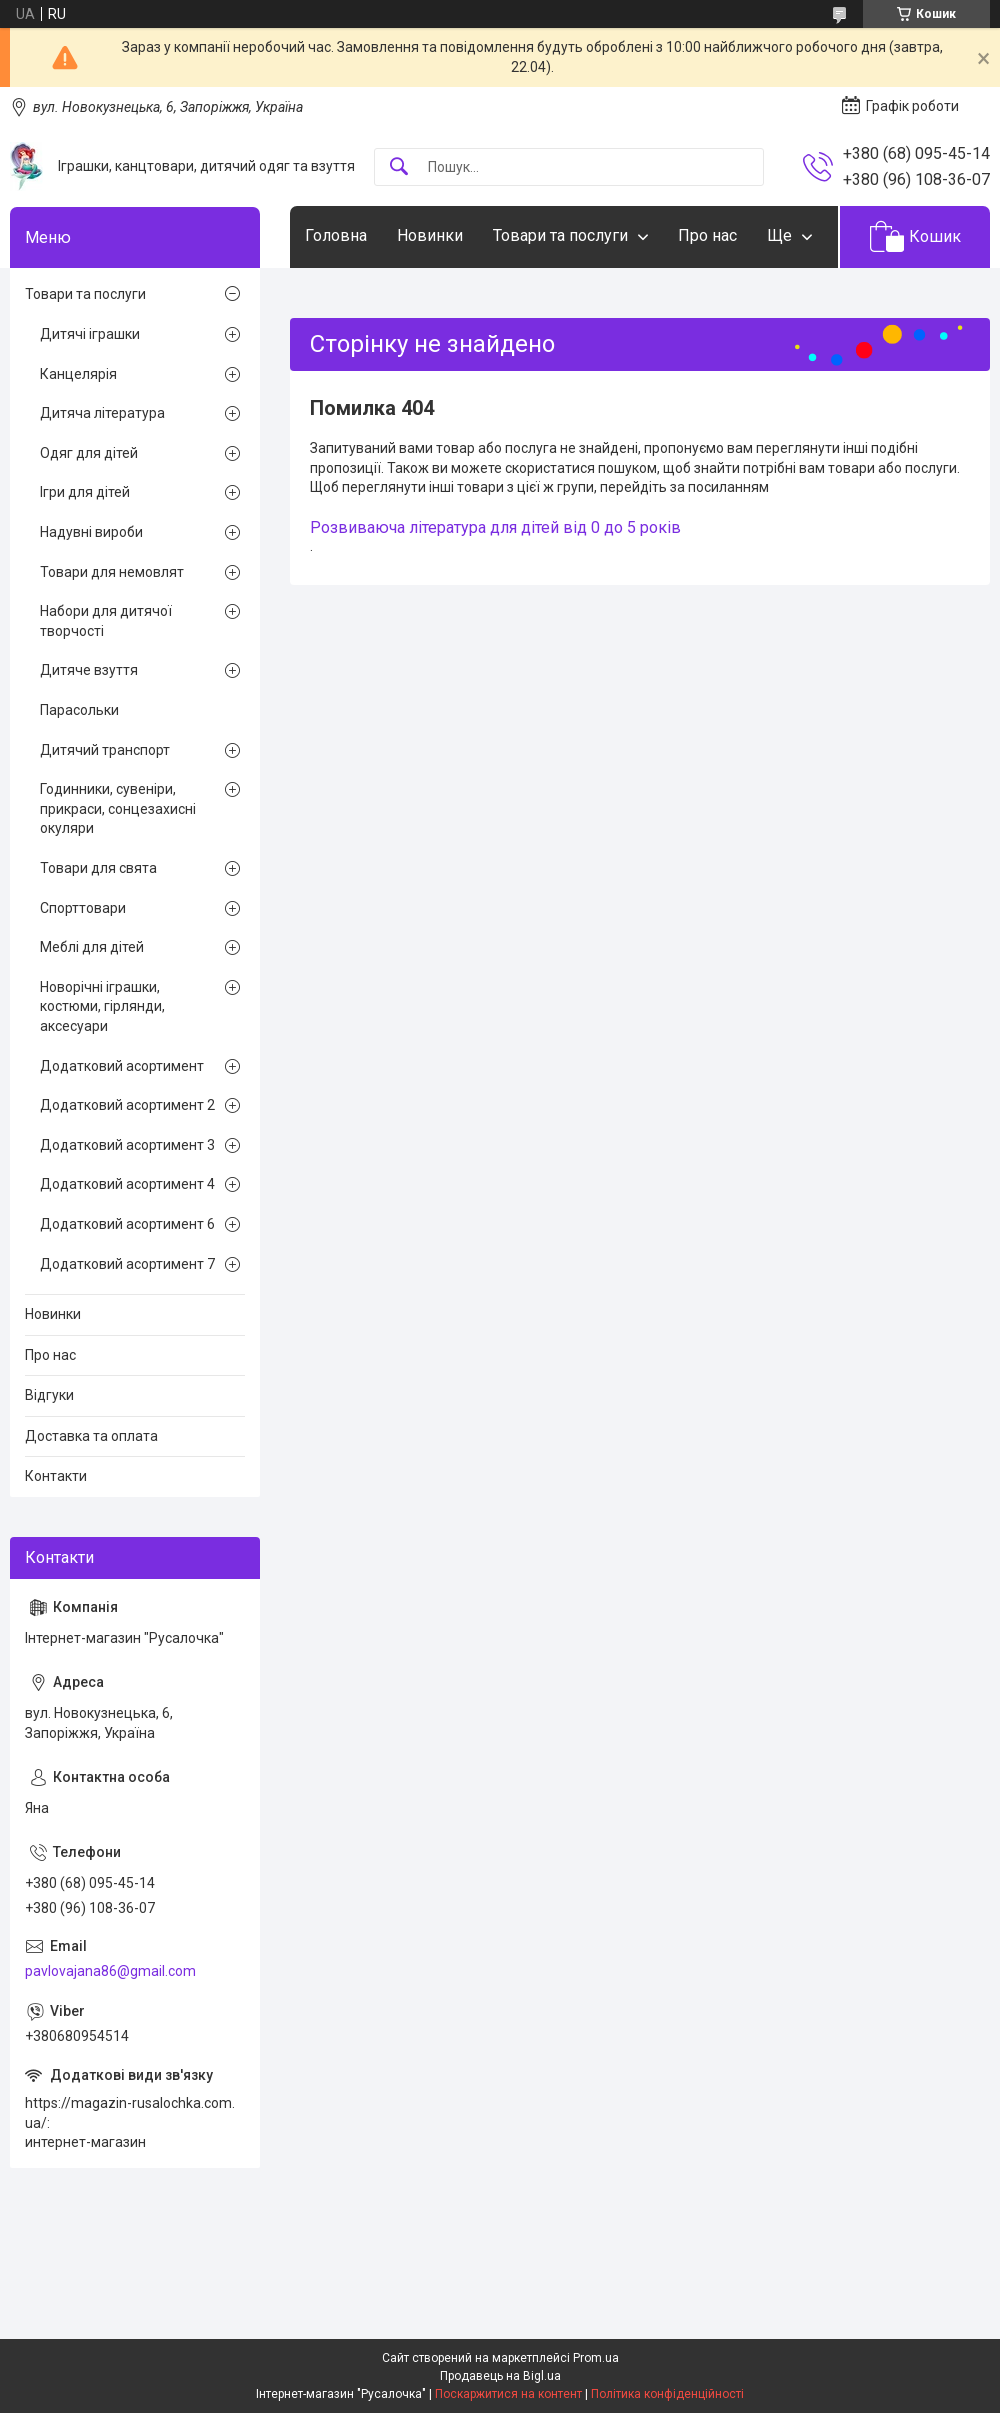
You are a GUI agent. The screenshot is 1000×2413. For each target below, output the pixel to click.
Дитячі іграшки (90, 334)
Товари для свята (98, 868)
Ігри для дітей (85, 492)
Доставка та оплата (91, 1436)
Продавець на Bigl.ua (500, 2376)
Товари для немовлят (112, 572)
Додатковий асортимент (122, 1066)
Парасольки (79, 710)
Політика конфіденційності (667, 2394)
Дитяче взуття (89, 670)
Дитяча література (102, 413)
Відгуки (49, 1395)
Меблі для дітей (92, 947)
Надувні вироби (91, 532)
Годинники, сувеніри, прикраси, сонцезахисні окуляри (118, 808)
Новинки (430, 235)
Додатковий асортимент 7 (127, 1264)
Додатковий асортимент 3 (127, 1145)
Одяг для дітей (89, 453)
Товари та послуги (560, 235)
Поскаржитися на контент (508, 2394)
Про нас (707, 235)
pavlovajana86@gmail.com (110, 1971)
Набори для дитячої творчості (106, 621)
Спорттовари (83, 908)
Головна (336, 235)
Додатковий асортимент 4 (127, 1184)
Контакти (56, 1476)
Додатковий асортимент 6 (127, 1224)
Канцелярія (78, 374)
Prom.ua (596, 2358)
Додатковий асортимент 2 (127, 1105)
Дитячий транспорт (105, 750)
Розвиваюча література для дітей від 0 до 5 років (495, 527)
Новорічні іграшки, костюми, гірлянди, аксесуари (102, 1006)
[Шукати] (399, 167)
